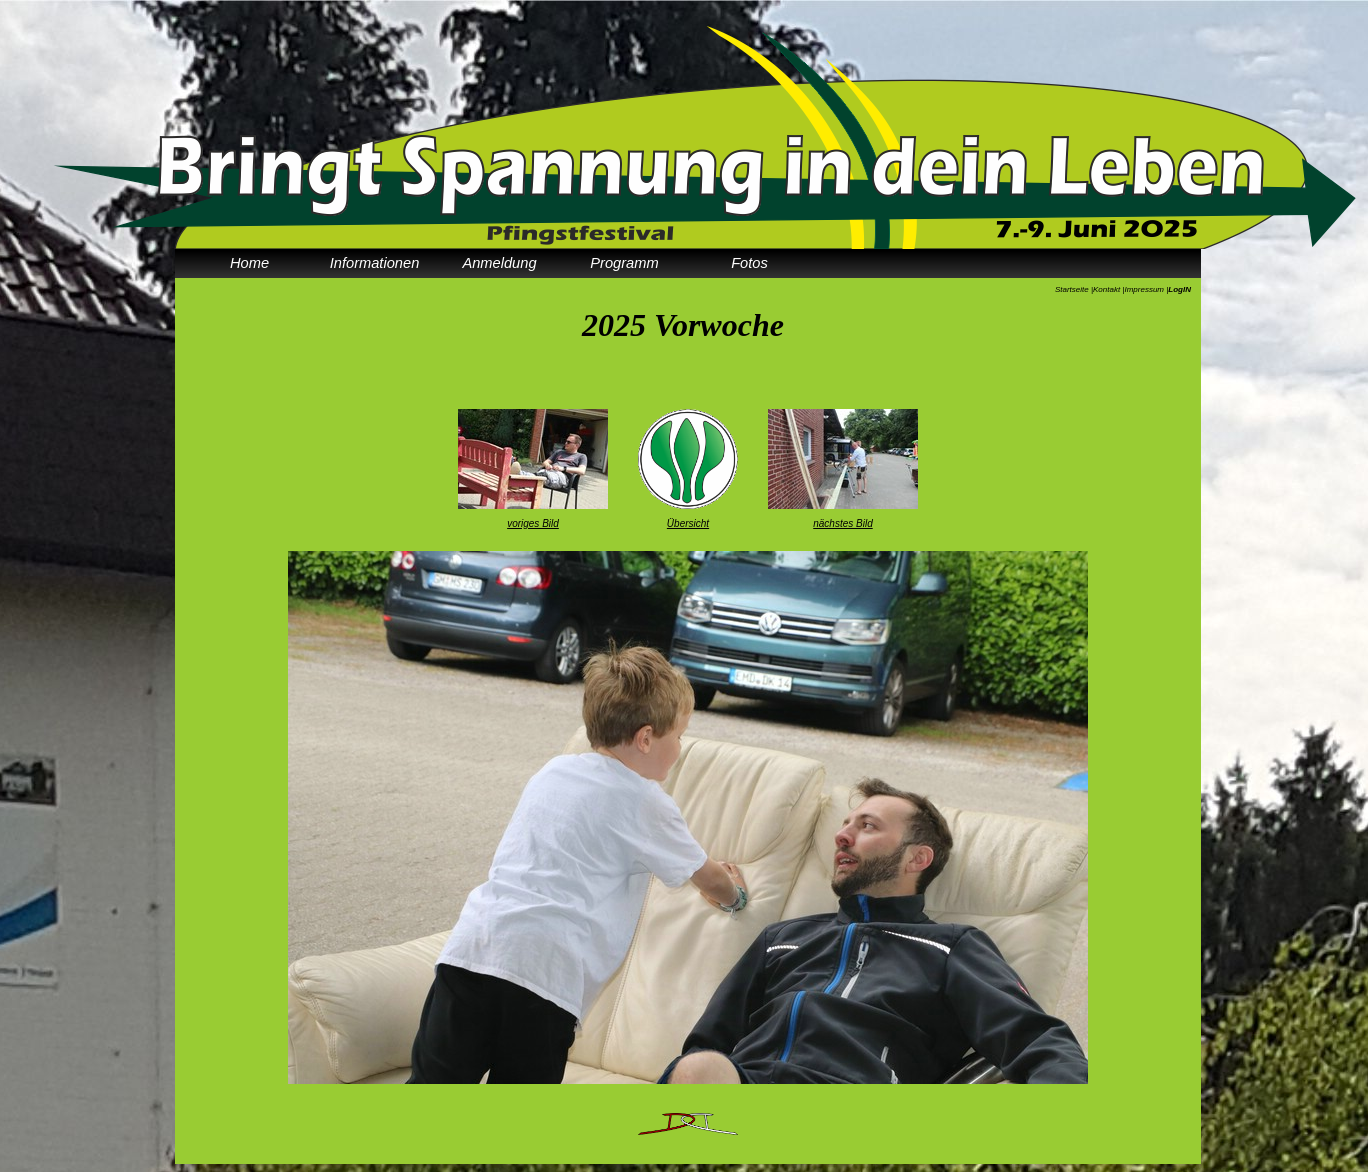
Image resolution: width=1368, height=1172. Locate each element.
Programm (624, 263)
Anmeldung (499, 263)
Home (249, 263)
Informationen (375, 263)
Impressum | (1146, 289)
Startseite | (1074, 289)
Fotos (749, 263)
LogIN (1179, 289)
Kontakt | (1108, 289)
